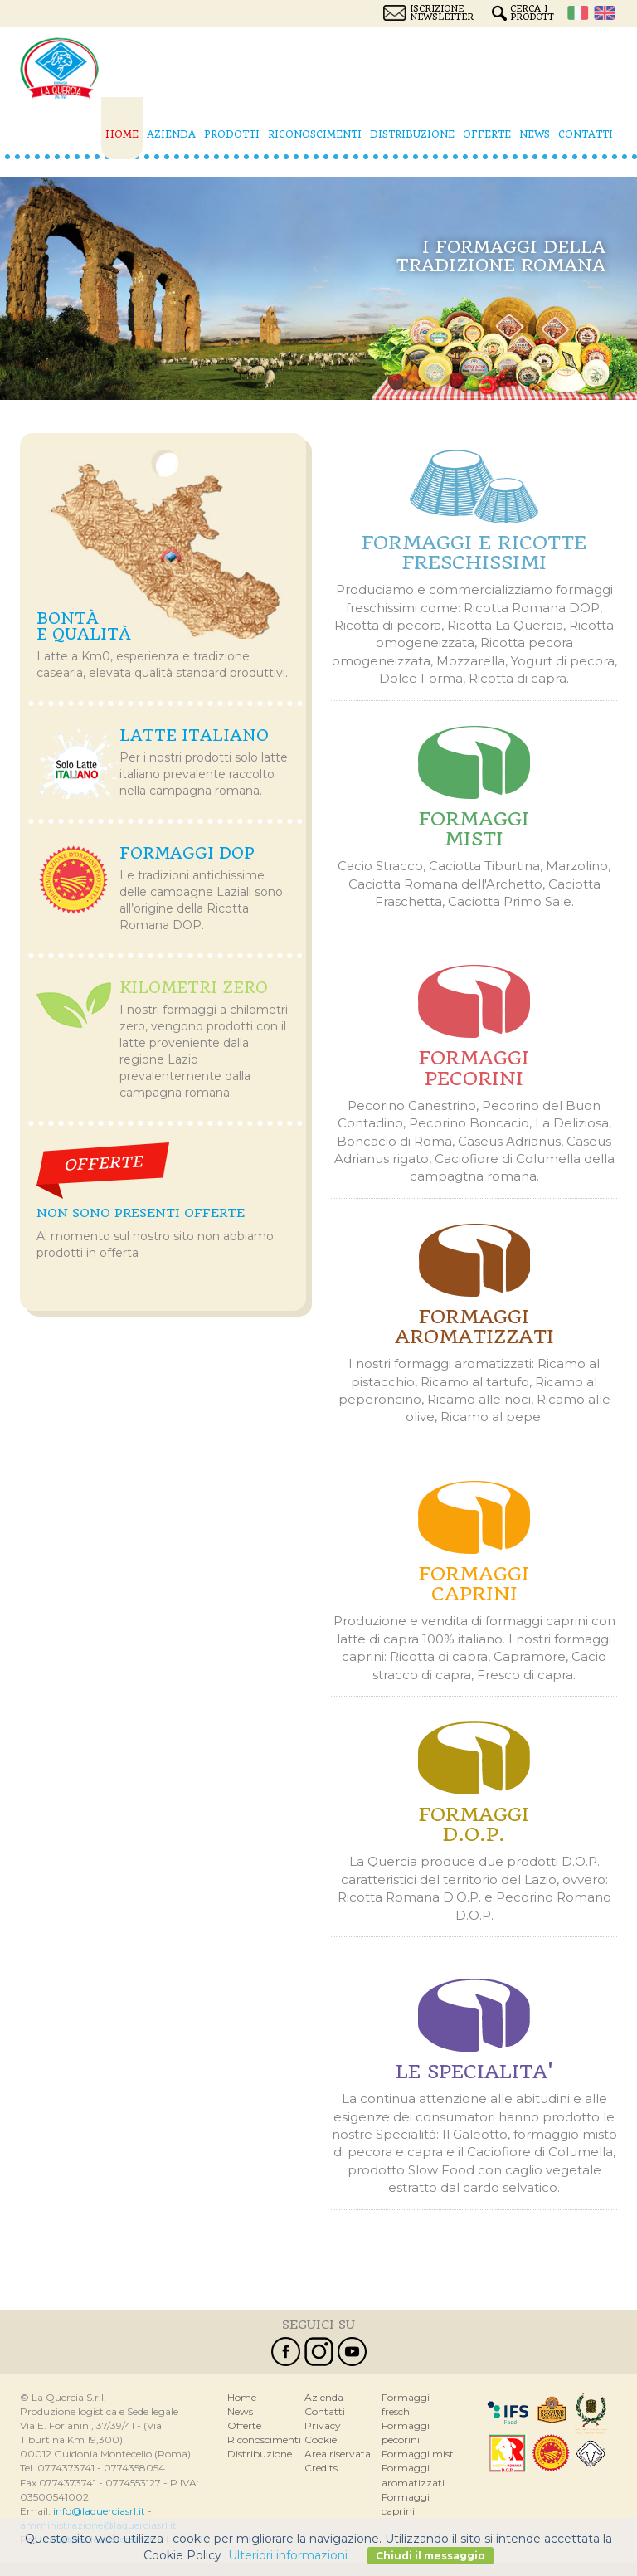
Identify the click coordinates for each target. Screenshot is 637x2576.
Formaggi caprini (474, 1583)
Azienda (171, 134)
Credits (321, 2468)
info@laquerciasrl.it (99, 2511)
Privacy (322, 2425)
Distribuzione (412, 134)
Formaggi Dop (187, 853)
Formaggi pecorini (474, 1067)
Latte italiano (194, 735)
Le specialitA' (474, 2071)
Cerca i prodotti (532, 13)
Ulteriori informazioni (288, 2555)
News (534, 134)
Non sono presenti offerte (140, 1212)
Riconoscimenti (315, 134)
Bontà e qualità (83, 627)
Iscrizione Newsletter (442, 13)
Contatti (585, 134)
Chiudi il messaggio (430, 2555)
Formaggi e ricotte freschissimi (474, 552)
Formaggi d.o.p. (474, 1824)
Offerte (487, 134)
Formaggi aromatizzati (474, 1326)
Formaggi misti (474, 828)
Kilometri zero (193, 987)
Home (122, 134)
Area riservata (337, 2453)
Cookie (320, 2439)
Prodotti (232, 134)
